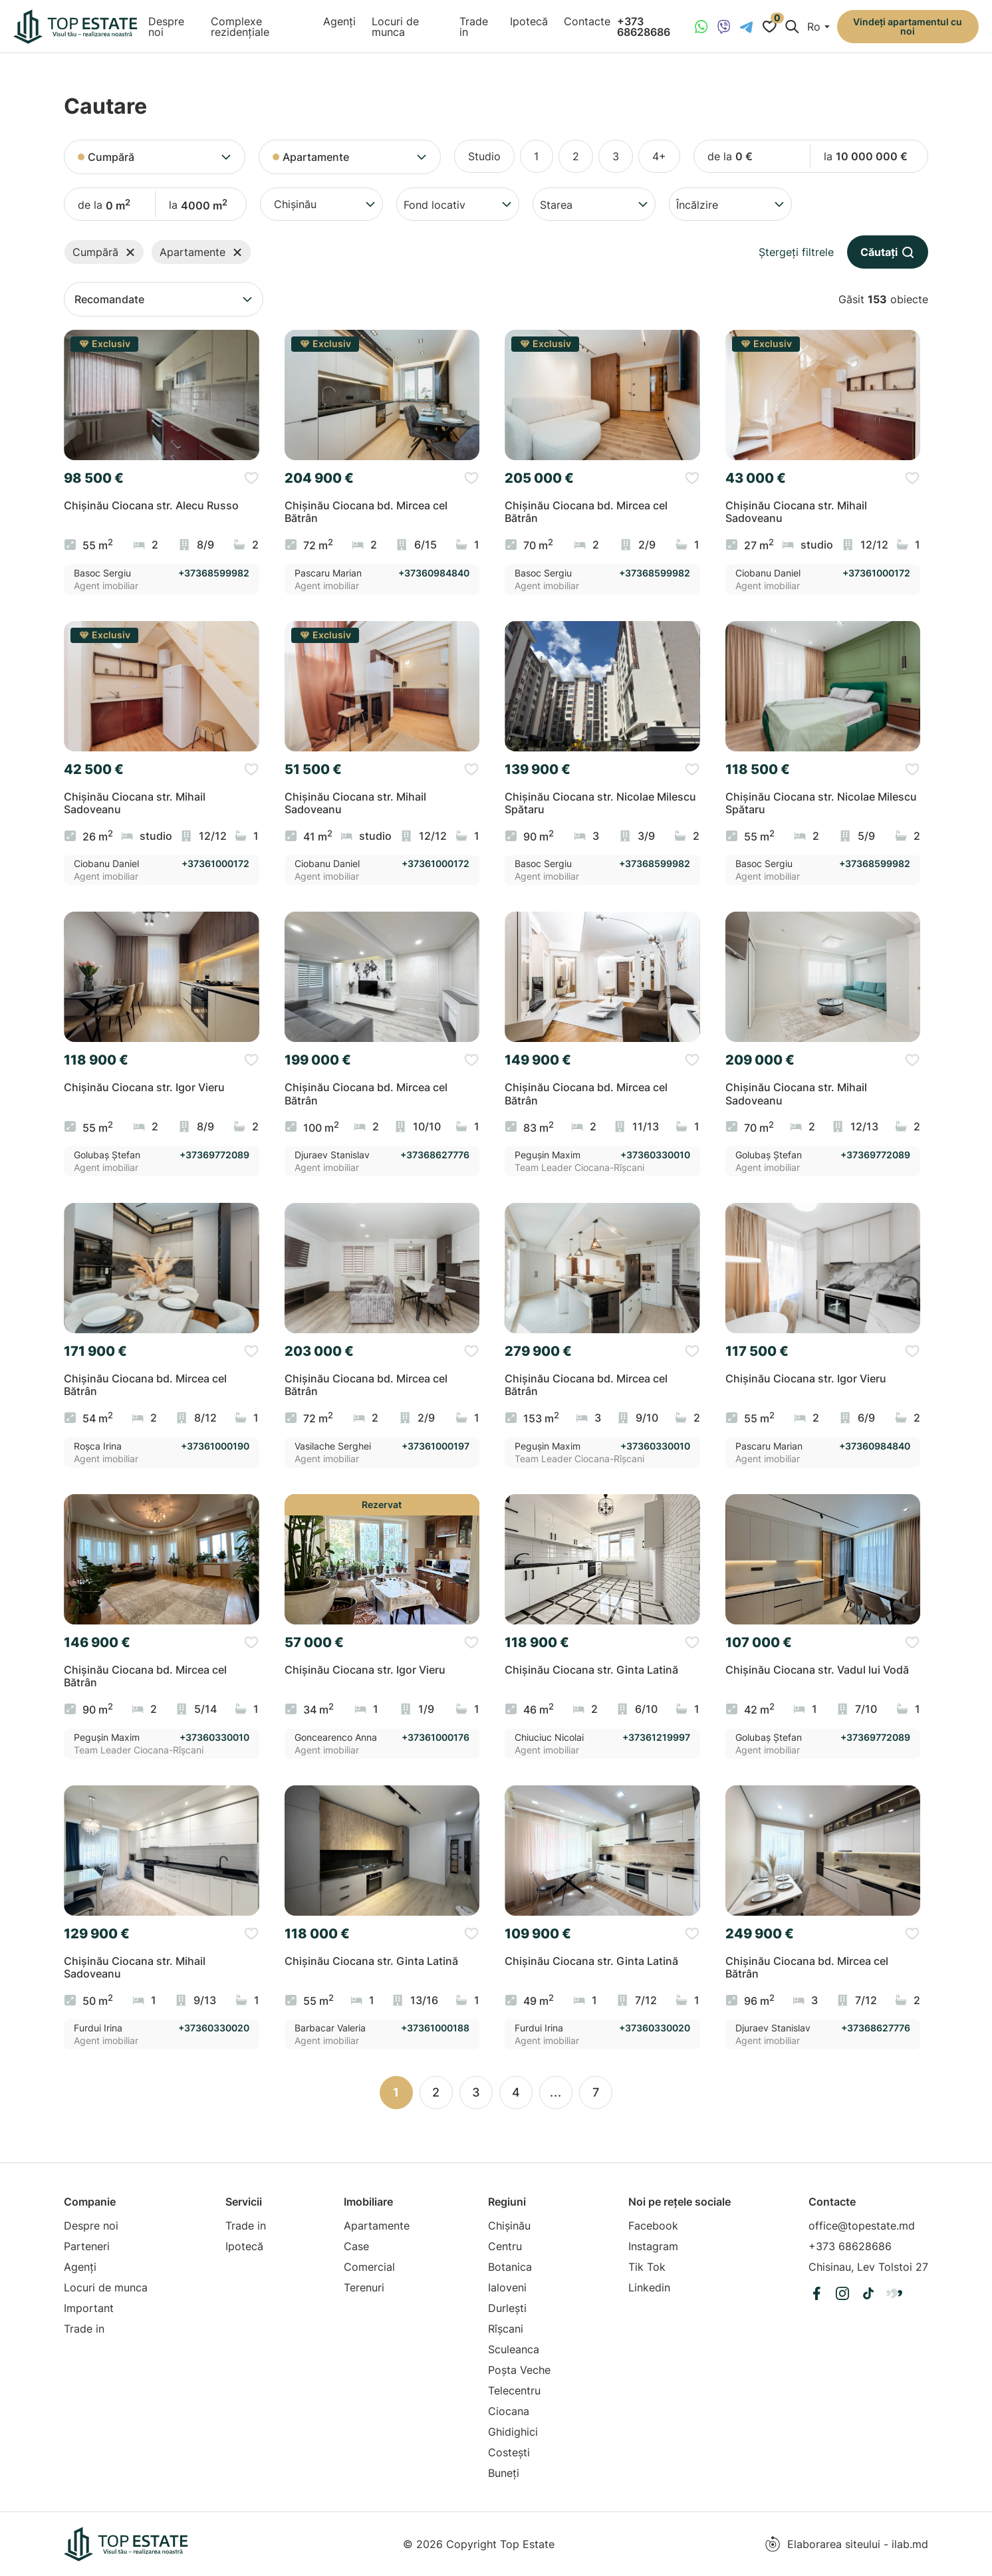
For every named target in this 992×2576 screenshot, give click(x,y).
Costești (509, 2452)
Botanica (510, 2266)
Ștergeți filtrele (796, 252)
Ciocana (508, 2411)
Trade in (473, 27)
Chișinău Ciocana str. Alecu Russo (151, 505)
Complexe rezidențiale (240, 27)
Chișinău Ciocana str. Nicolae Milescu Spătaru (600, 803)
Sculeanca (513, 2349)
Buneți (503, 2473)
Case (356, 2246)
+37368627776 (434, 1155)
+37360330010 (655, 1155)
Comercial (369, 2266)
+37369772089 (214, 1155)
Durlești (507, 2308)
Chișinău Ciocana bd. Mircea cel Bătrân (366, 512)
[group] (161, 395)
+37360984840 (433, 573)
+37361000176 (435, 1737)
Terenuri (364, 2287)
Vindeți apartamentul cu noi (907, 26)
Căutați (887, 252)
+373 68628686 (643, 26)
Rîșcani (505, 2328)
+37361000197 (435, 1446)
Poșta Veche (519, 2370)
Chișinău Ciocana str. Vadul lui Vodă (817, 1670)
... (556, 2092)
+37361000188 (435, 2028)
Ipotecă (529, 21)
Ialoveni (507, 2287)
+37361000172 (876, 573)
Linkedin (649, 2287)
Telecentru (514, 2390)
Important (89, 2308)
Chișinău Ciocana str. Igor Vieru (144, 1087)
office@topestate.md (861, 2225)
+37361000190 (215, 1446)
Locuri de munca (395, 27)
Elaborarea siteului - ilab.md (846, 2544)
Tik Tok (647, 2266)
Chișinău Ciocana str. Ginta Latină (591, 1670)
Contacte (587, 21)
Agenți (339, 21)
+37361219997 (656, 1737)
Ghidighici (513, 2431)
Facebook (653, 2225)
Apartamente (377, 2225)
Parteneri (87, 2246)
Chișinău (509, 2225)
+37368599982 (213, 573)
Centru (505, 2246)
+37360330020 (213, 2028)
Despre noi (166, 27)
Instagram (653, 2246)
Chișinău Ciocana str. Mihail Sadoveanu (796, 512)
